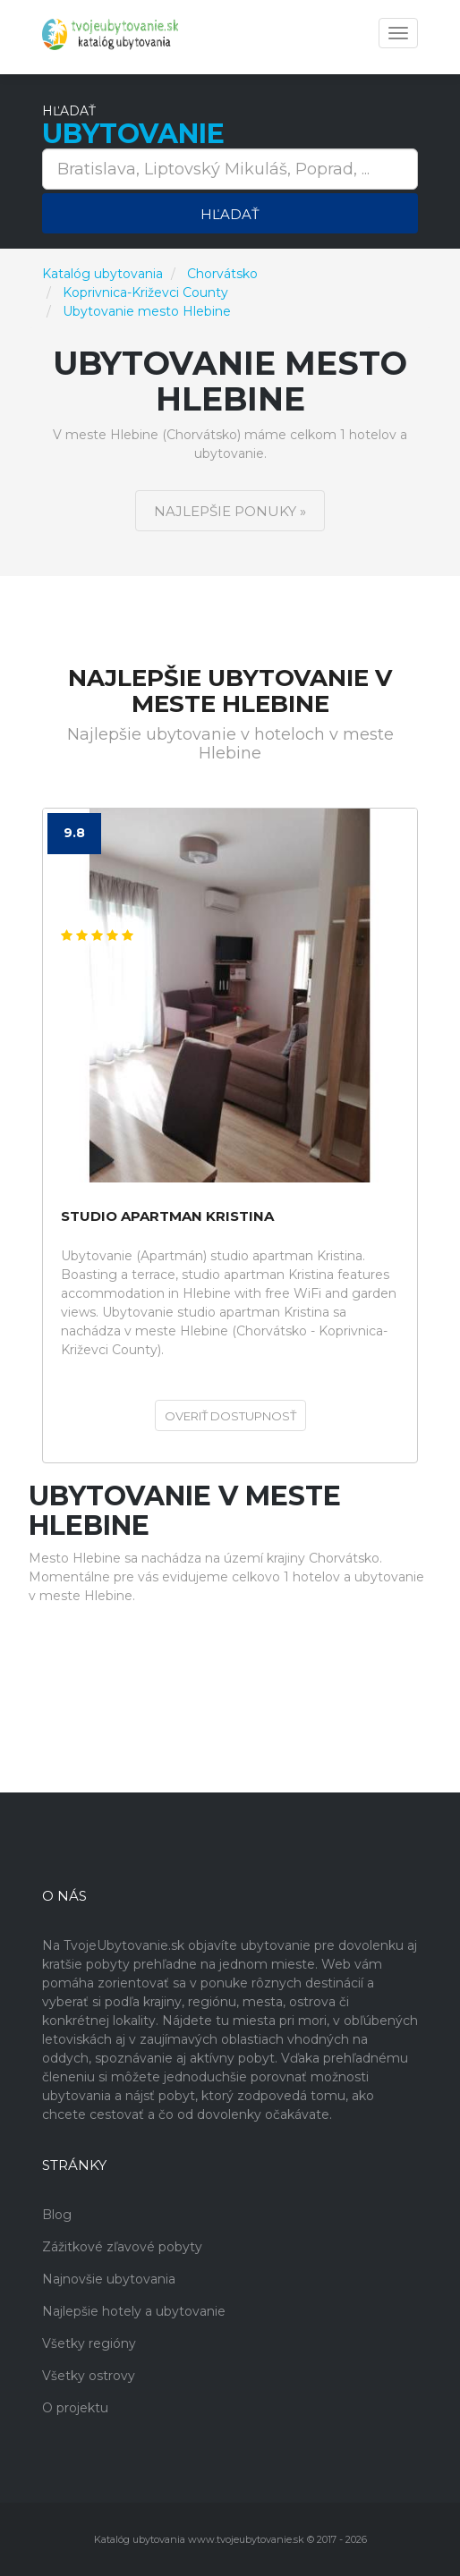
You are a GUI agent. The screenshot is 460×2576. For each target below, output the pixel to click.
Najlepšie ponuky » (230, 511)
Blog (57, 2215)
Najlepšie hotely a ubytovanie (134, 2311)
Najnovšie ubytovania (108, 2279)
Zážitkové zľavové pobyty (122, 2247)
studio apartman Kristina (167, 1216)
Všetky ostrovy (88, 2376)
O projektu (75, 2408)
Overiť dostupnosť (230, 1416)
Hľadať (230, 214)
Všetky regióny (89, 2343)
